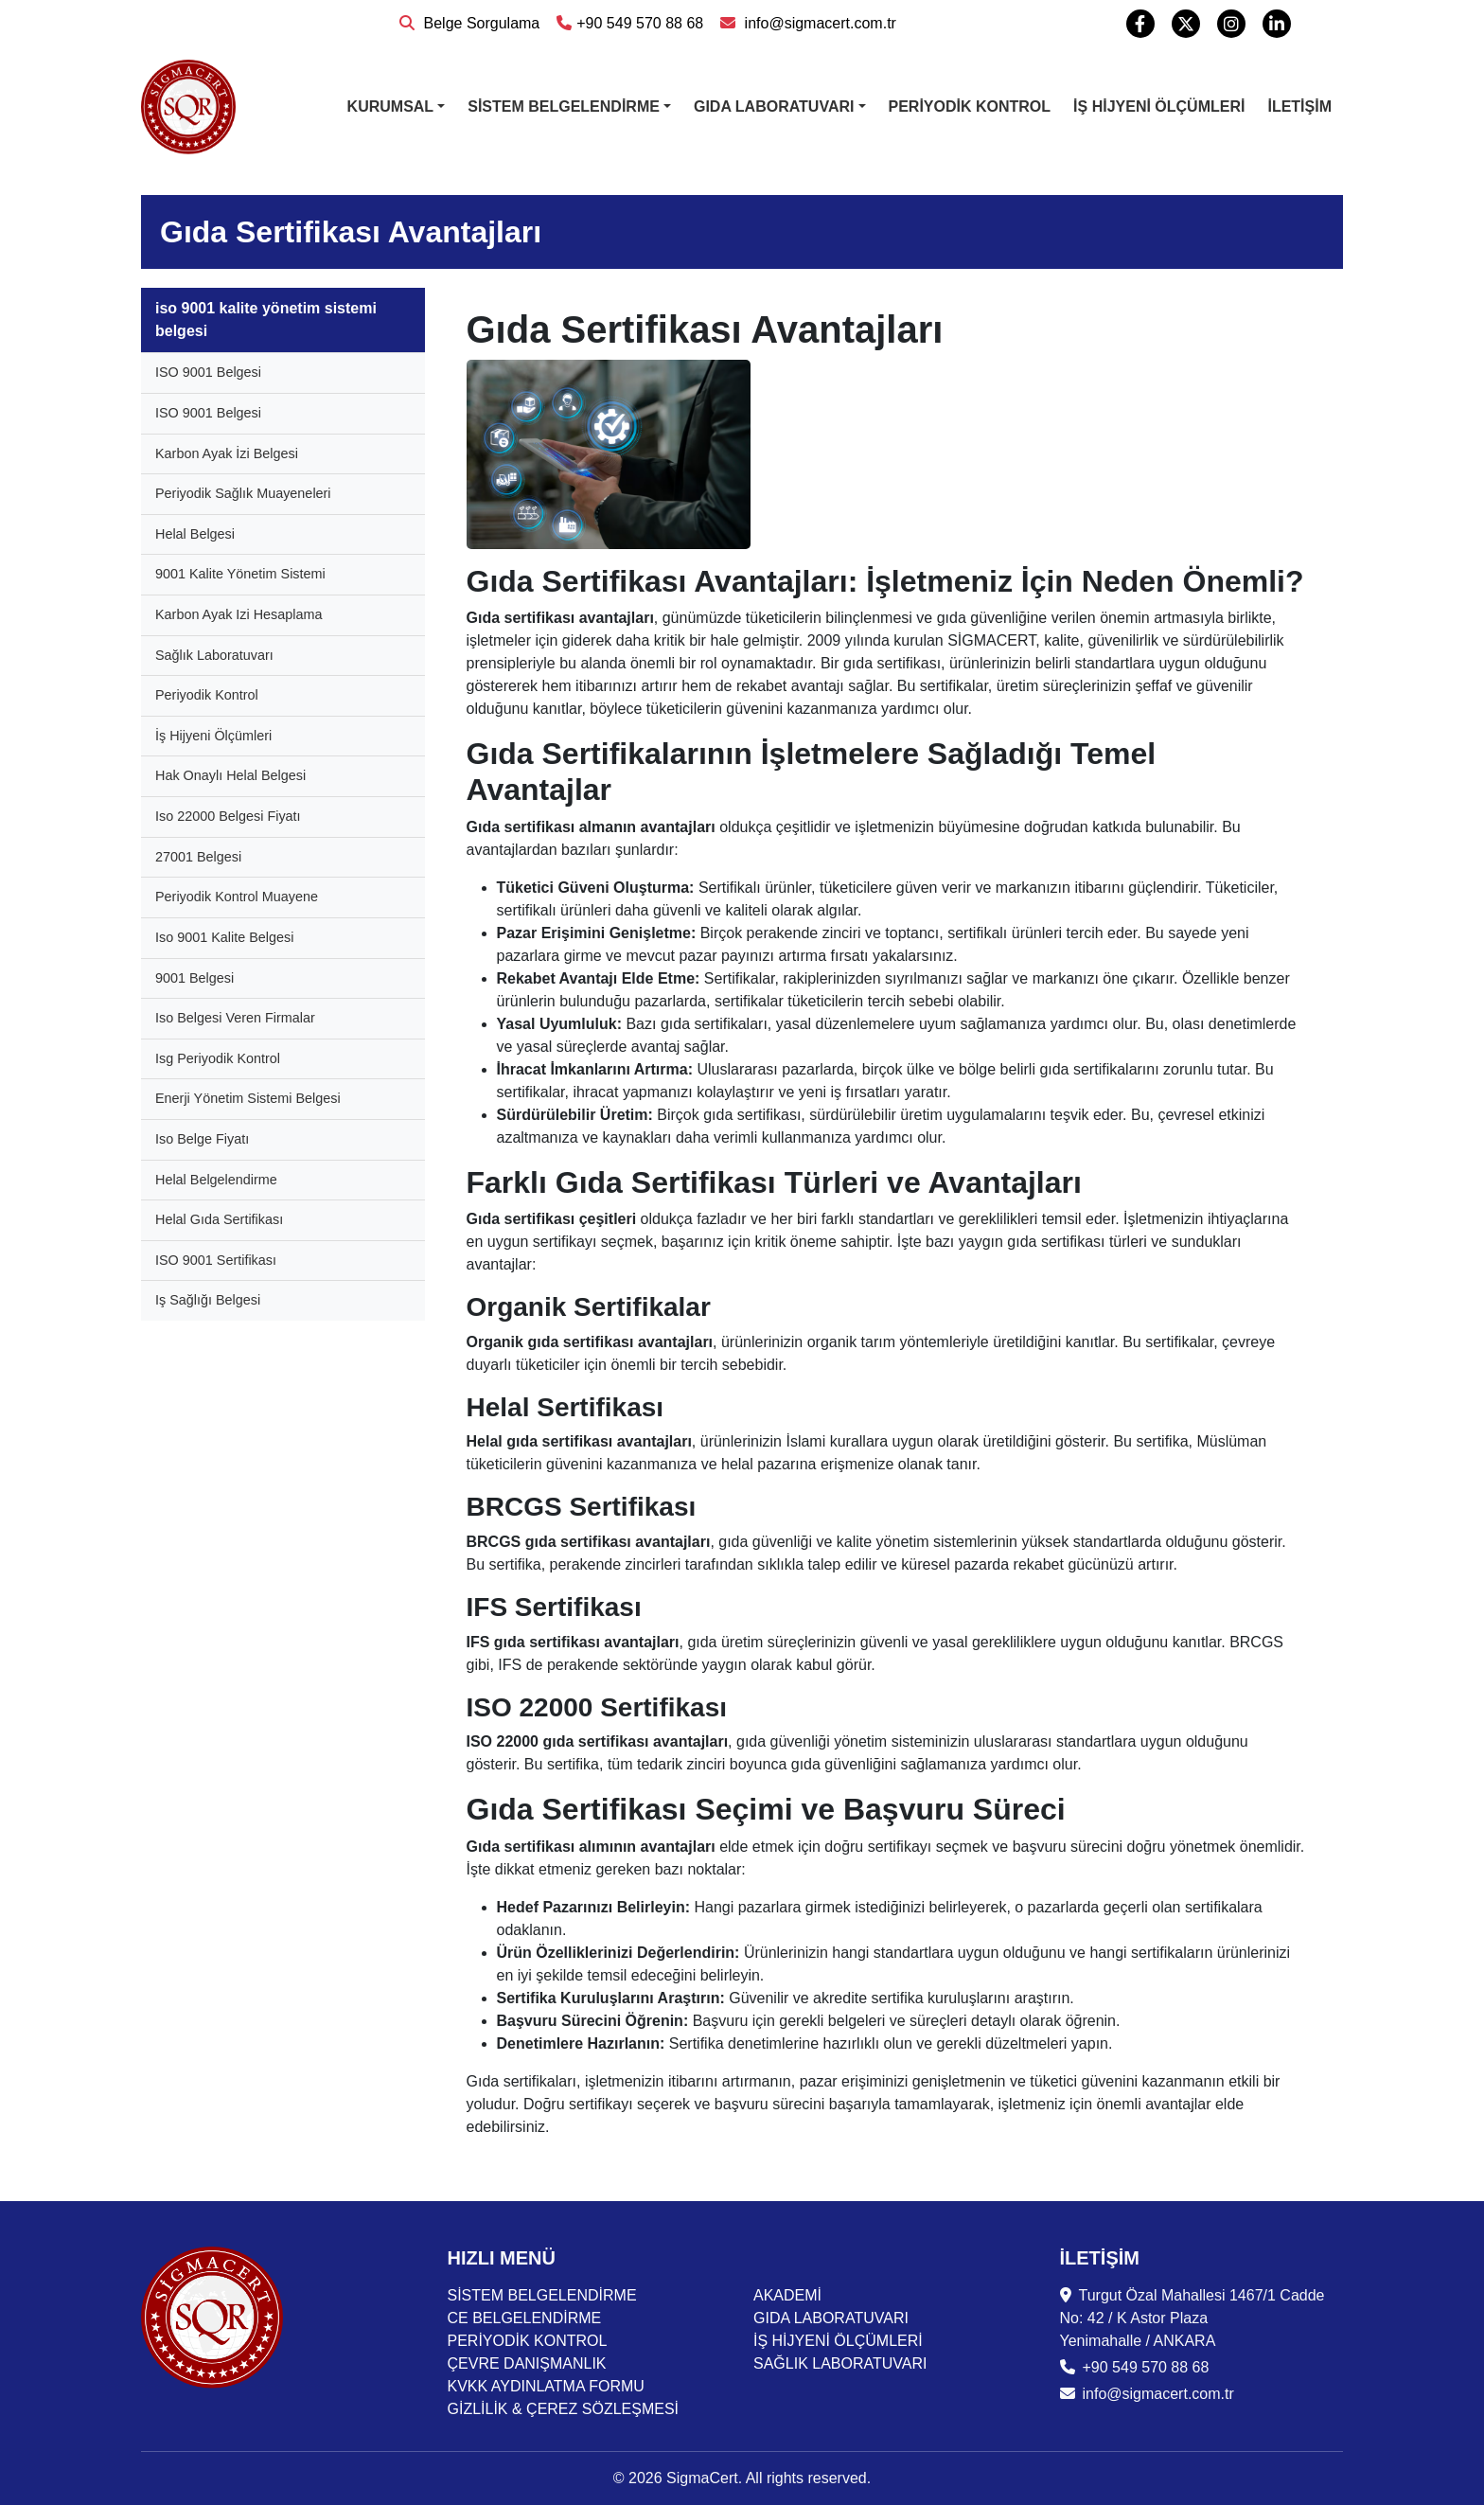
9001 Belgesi (194, 978)
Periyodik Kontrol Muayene (236, 896)
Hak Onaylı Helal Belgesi (230, 775)
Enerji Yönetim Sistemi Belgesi (248, 1098)
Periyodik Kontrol (206, 694)
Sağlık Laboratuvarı (214, 655)
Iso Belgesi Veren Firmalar (235, 1017)
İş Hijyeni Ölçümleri (213, 735)
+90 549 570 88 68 (629, 23)
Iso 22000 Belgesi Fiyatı (228, 816)
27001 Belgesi (198, 856)
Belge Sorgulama (469, 23)
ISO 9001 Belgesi (208, 372)
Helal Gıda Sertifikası (219, 1219)
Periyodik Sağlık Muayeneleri (243, 493)
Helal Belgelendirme (216, 1179)
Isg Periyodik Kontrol (217, 1058)
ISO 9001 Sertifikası (215, 1260)
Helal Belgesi (195, 534)
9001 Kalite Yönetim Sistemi (240, 573)
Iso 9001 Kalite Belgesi (224, 937)
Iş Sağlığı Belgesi (207, 1299)
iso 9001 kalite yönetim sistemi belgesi (266, 319)
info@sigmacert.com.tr (808, 23)
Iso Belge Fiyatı (202, 1138)
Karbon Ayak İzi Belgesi (226, 453)
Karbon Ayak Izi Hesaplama (239, 614)
